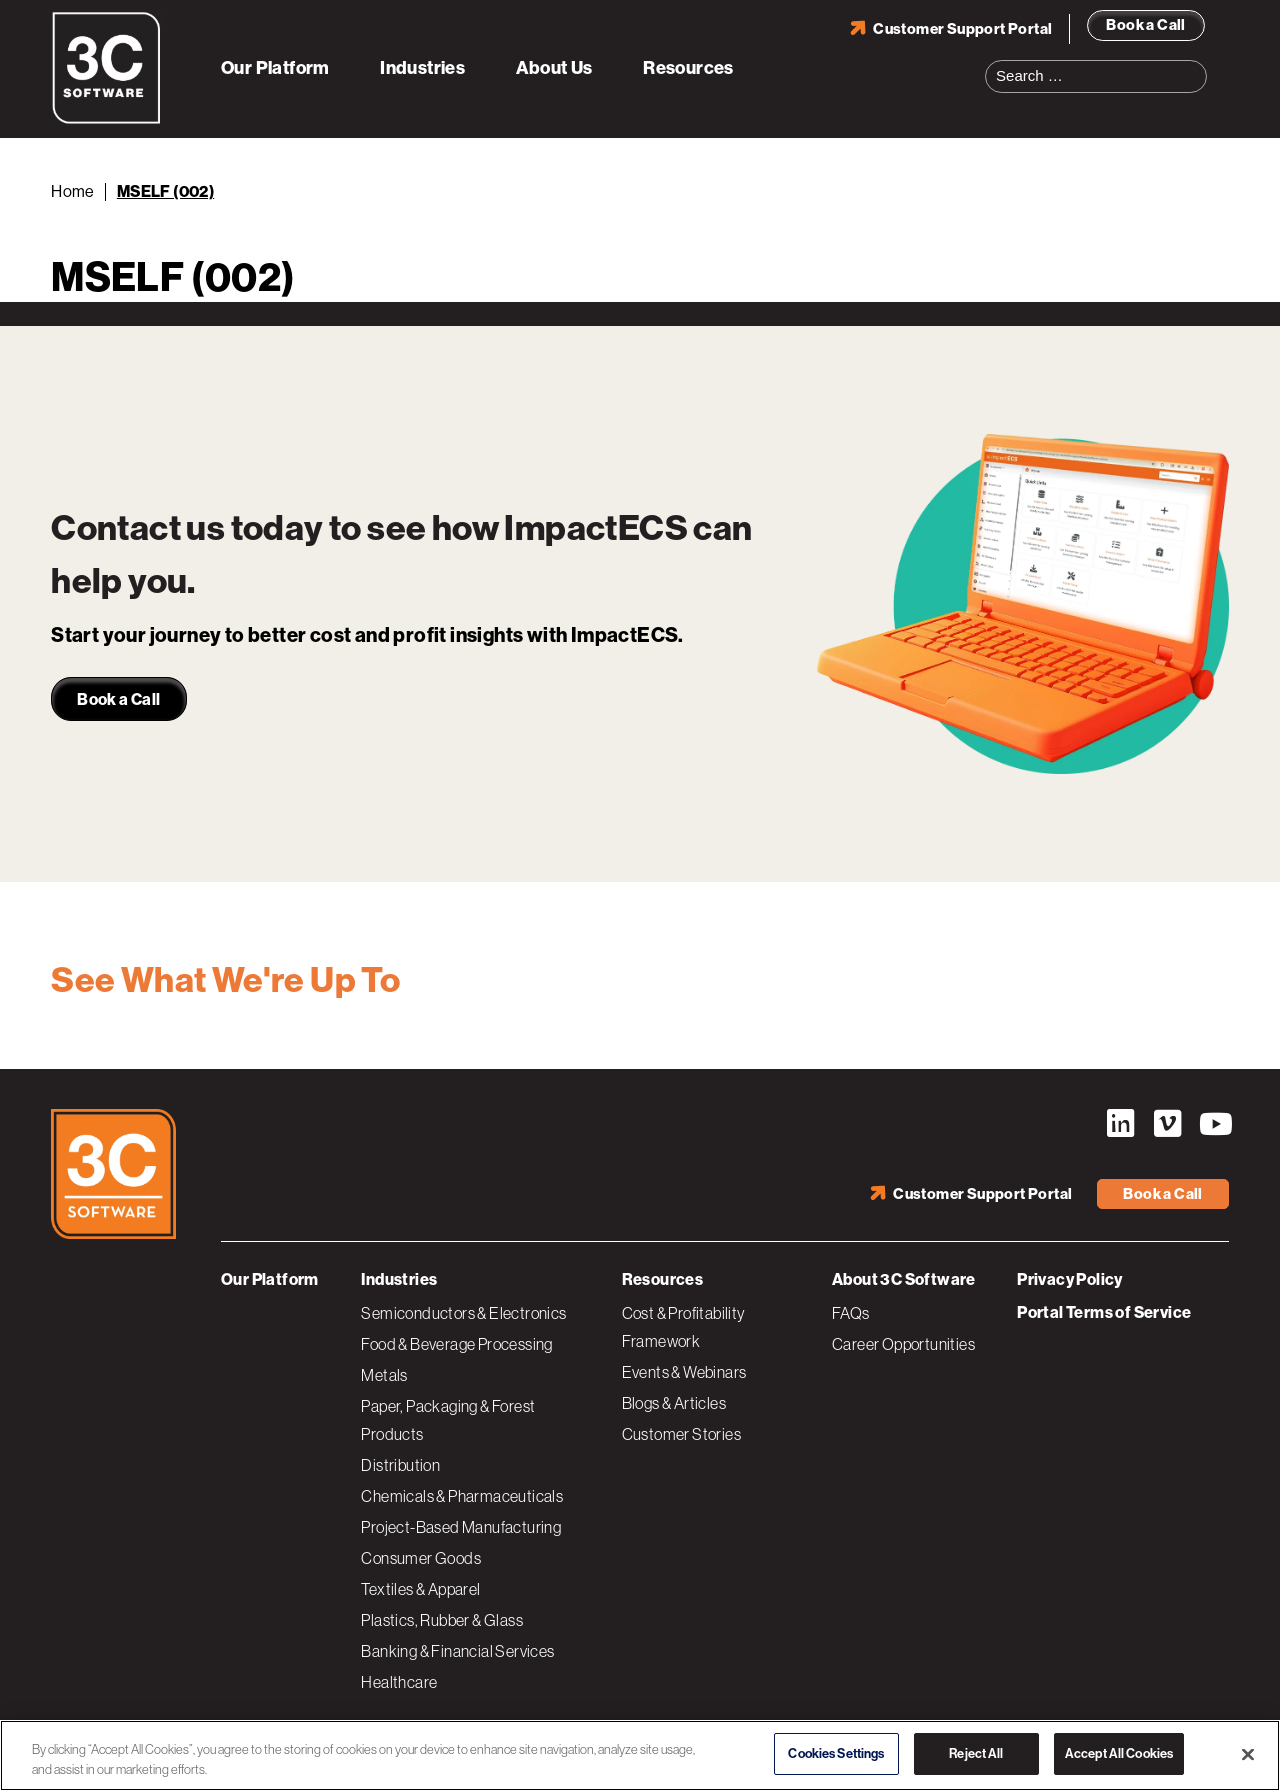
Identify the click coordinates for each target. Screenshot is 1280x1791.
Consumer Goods (421, 1558)
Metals (384, 1375)
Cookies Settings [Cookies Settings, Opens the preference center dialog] (836, 1753)
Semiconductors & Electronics (463, 1313)
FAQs (851, 1313)
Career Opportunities (903, 1344)
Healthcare (399, 1682)
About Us (554, 68)
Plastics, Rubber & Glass (442, 1620)
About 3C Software (904, 1279)
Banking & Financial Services (457, 1651)
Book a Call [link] (118, 699)
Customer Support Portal (962, 29)
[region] (640, 1755)
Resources (688, 68)
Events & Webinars (684, 1372)
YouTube (1214, 1124)
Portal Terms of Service (1104, 1312)
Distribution (400, 1465)
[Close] (1248, 1754)
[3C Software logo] (106, 120)
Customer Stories (681, 1434)
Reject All (976, 1753)
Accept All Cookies (1119, 1753)
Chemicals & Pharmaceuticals (462, 1496)
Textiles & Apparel (420, 1589)
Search (1198, 64)
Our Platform (275, 68)
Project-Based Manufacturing (461, 1527)
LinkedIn (1120, 1124)
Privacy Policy (1070, 1279)
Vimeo (1167, 1124)
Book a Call (1145, 25)
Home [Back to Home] (73, 191)
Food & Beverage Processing (456, 1344)
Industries (422, 68)
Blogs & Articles (674, 1403)
